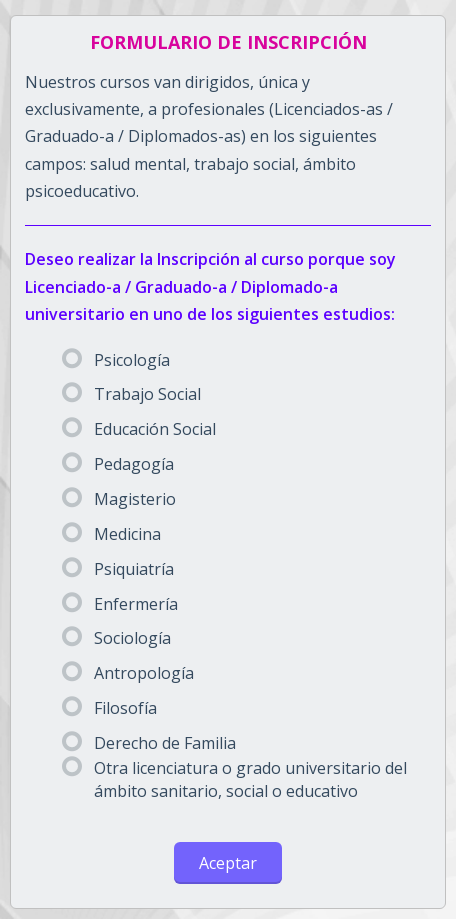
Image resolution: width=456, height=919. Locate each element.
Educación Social (139, 429)
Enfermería (120, 604)
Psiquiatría (118, 569)
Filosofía (109, 708)
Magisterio (119, 499)
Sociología (116, 638)
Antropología (128, 673)
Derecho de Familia (149, 743)
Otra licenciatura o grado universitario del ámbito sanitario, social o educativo (234, 779)
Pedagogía (118, 464)
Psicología (116, 360)
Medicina (111, 534)
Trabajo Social (131, 394)
